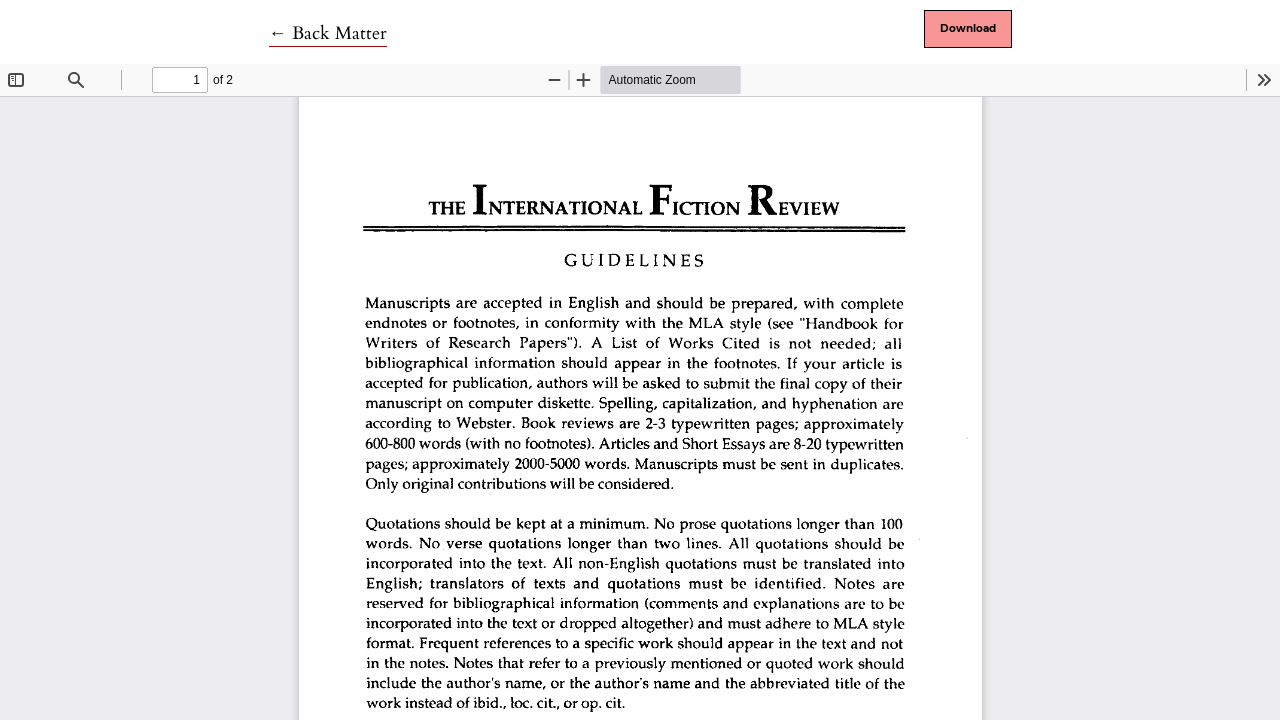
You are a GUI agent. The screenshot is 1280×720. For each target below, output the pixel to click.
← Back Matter (328, 33)
